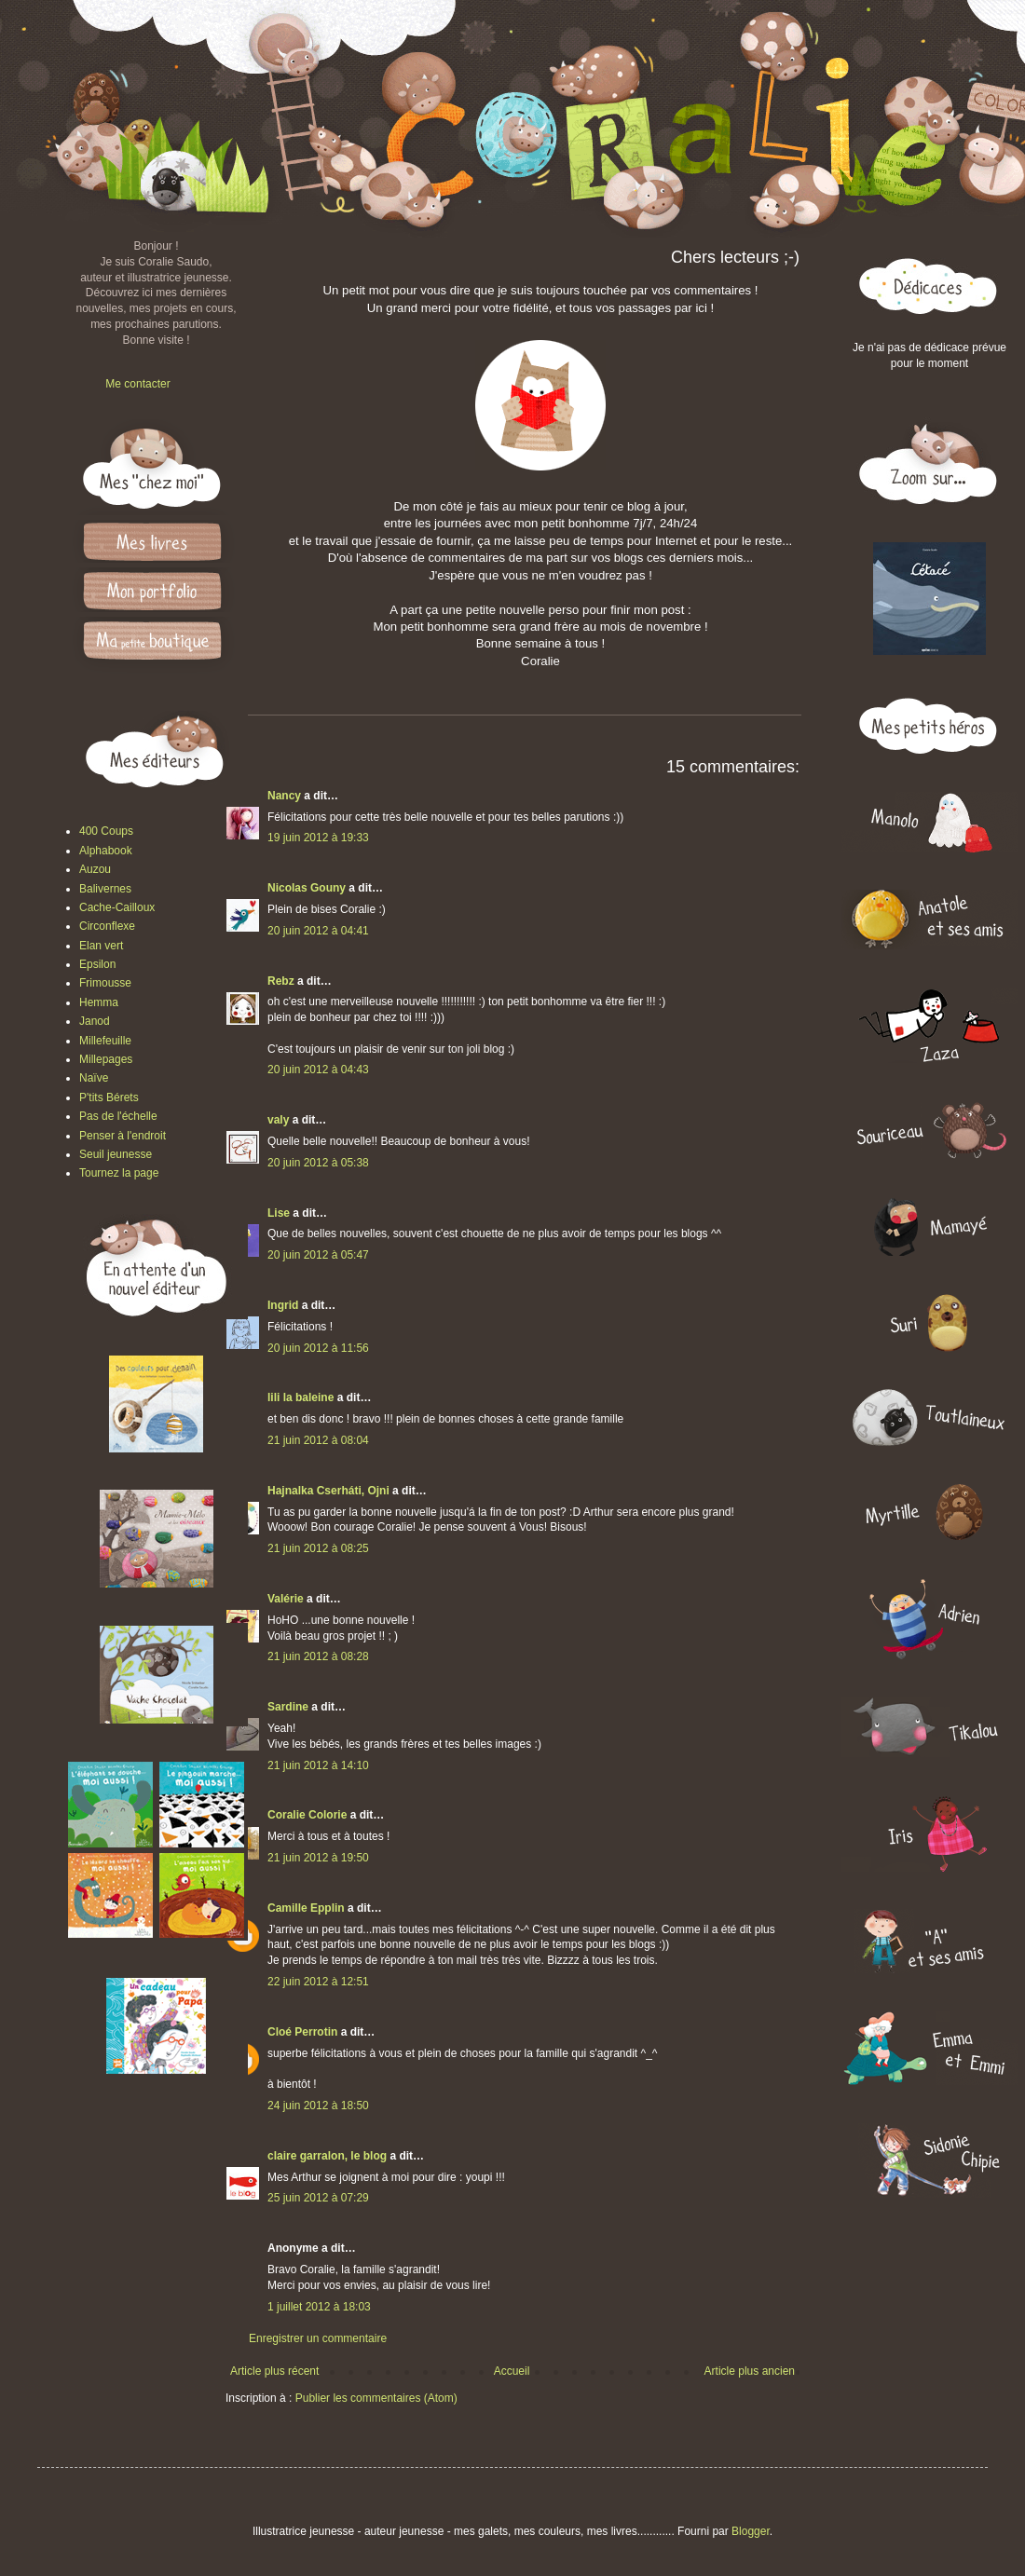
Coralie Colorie (307, 1814)
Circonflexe (107, 926)
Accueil (512, 2371)
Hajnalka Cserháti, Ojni (328, 1490)
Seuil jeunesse (115, 1154)
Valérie (285, 1598)
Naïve (93, 1077)
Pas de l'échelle (118, 1116)
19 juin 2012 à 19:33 (318, 837)
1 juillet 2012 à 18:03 (319, 2306)
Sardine (287, 1706)
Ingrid (282, 1305)
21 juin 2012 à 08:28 (318, 1656)
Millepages (105, 1059)
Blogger (750, 2531)
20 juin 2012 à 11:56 (318, 1348)
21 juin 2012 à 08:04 (318, 1440)
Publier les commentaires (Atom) (376, 2398)
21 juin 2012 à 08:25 (318, 1548)
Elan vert (101, 945)
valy (278, 1119)
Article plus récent (274, 2371)
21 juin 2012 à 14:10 (318, 1765)
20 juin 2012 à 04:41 (318, 930)
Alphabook (105, 850)
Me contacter (137, 383)
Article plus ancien (749, 2371)
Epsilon (97, 964)
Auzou (95, 869)
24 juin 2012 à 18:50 (318, 2105)
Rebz (280, 981)
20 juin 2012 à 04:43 (318, 1069)
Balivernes (105, 888)
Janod (94, 1021)
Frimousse (105, 982)
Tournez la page (118, 1172)
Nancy (284, 795)
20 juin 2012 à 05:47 (318, 1254)
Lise (278, 1213)
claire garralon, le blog (327, 2155)
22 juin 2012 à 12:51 (318, 1981)
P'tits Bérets (109, 1097)
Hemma (98, 1002)
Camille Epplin (306, 1908)
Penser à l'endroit (122, 1135)
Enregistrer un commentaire (318, 2338)
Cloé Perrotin (302, 2031)
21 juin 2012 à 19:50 (318, 1857)
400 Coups (106, 831)
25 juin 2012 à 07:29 (318, 2197)
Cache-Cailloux (117, 907)
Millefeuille (105, 1040)
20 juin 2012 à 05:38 (318, 1162)
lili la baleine (300, 1397)
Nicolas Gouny (306, 887)
